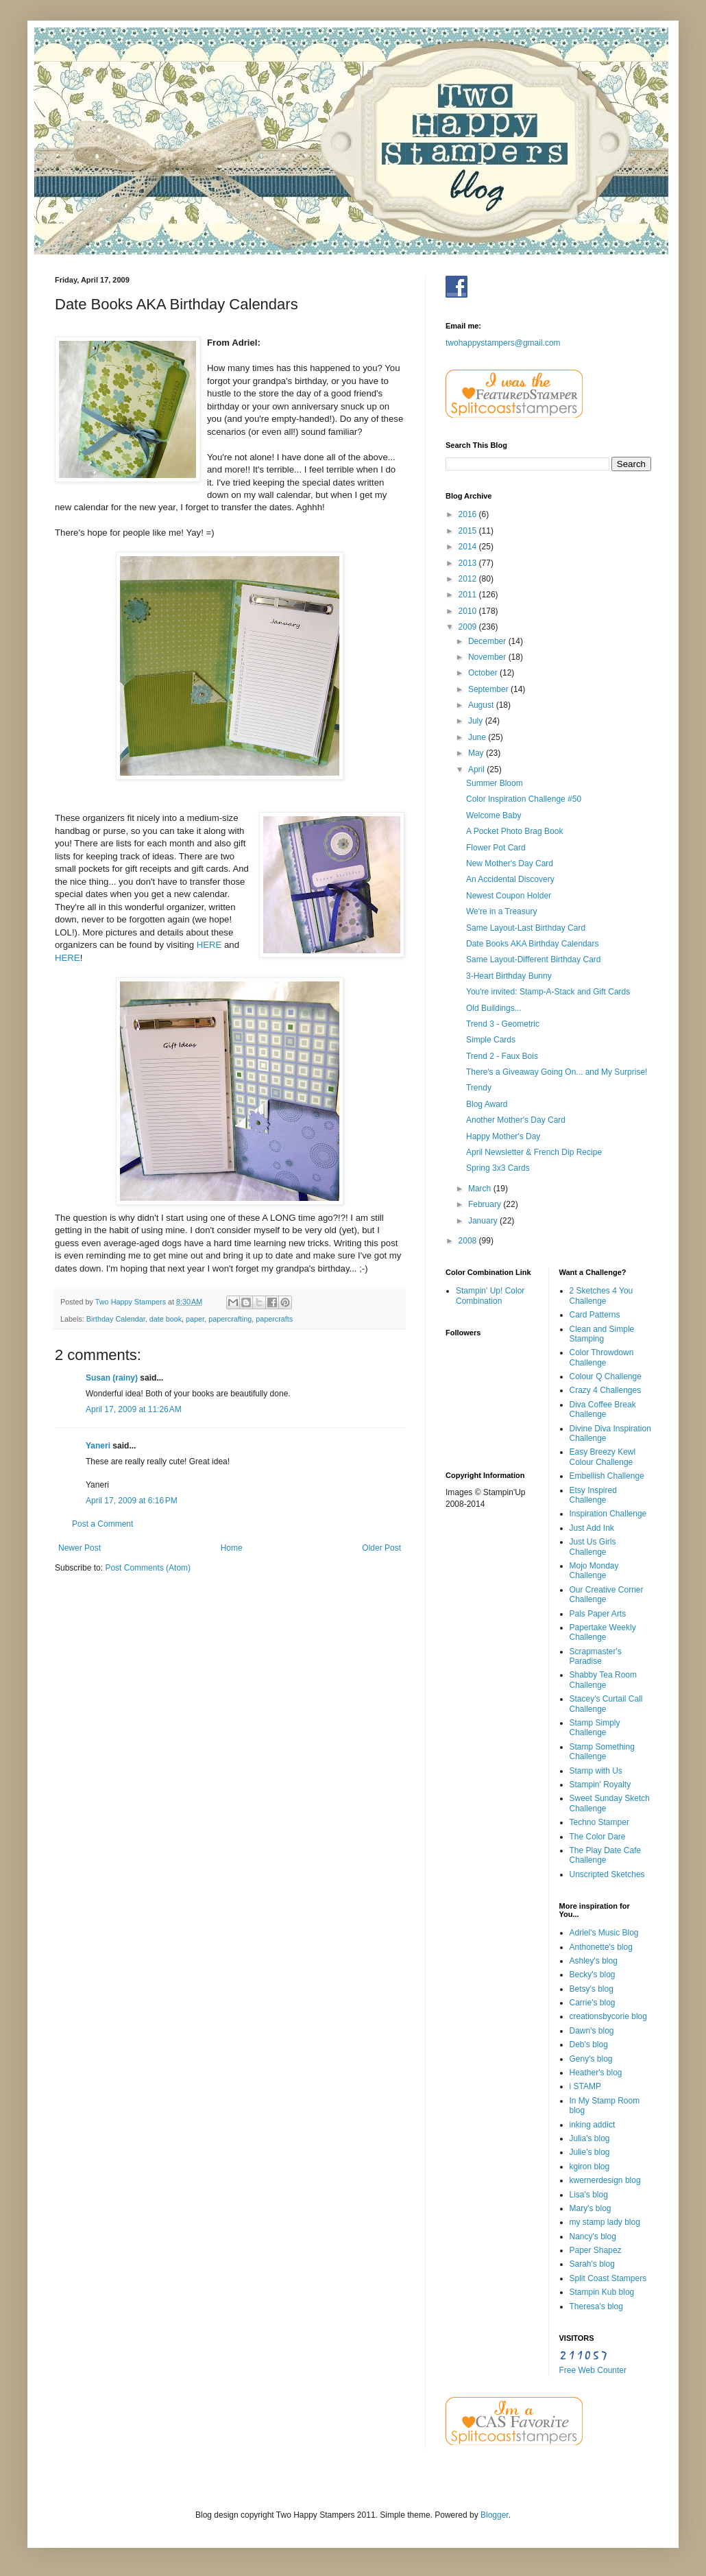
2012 (469, 579)
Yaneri (98, 1446)
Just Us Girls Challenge (593, 1546)
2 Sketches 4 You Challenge (601, 1295)
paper (195, 1319)
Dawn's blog (592, 2031)
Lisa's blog (589, 2194)
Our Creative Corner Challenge (607, 1594)
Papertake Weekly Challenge (603, 1632)
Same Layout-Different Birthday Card (533, 959)
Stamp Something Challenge (602, 1751)
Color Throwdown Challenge (602, 1357)
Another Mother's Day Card (515, 1120)
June (478, 737)
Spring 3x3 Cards (498, 1168)
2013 (469, 563)
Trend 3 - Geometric (502, 1024)
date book (165, 1319)
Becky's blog (593, 1974)
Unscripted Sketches (607, 1874)
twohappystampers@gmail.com (503, 343)
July (476, 721)
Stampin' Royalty (600, 1784)
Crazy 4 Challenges (606, 1390)
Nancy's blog (593, 2236)
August (482, 705)
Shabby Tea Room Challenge (603, 1679)
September (489, 689)
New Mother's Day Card (509, 863)
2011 (469, 594)
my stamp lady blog (605, 2222)
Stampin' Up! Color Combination (490, 1295)
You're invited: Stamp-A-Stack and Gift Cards (548, 992)
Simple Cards (490, 1040)
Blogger (494, 2515)
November (488, 657)
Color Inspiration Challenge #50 (523, 799)
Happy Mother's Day (503, 1136)
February (485, 1204)
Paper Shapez (596, 2250)
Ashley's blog (594, 1961)
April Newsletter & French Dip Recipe (534, 1152)
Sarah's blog (592, 2264)
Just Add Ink (592, 1528)
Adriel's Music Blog (604, 1932)
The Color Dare (598, 1836)
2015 (469, 531)
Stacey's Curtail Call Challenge (606, 1703)
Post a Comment (102, 1524)
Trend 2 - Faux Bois (502, 1056)
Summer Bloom (494, 783)
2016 (469, 514)
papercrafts (274, 1319)
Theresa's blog (596, 2306)
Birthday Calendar (115, 1319)
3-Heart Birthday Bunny (509, 976)
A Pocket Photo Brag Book (514, 831)
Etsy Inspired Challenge (593, 1495)
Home (232, 1548)
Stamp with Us (596, 1771)
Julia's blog (590, 2138)
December (488, 641)
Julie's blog (590, 2152)
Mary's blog (590, 2208)
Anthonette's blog (601, 1947)
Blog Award (487, 1104)
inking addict (593, 2125)
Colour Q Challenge (606, 1376)
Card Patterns (595, 1315)
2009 (469, 627)
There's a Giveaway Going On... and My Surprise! (556, 1072)
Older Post (381, 1548)
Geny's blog (591, 2059)
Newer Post (79, 1548)
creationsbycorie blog (608, 2016)
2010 (469, 611)
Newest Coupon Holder (508, 896)
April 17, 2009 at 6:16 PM (132, 1500)
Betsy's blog (591, 1989)
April (477, 769)
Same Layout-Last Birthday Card (525, 928)
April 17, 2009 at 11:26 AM (134, 1409)
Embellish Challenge (607, 1476)
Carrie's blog (593, 2002)
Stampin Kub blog (602, 2292)
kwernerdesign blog (605, 2180)
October (484, 673)
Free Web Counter (593, 2370)
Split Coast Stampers (608, 2278)
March (481, 1188)
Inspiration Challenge (608, 1513)
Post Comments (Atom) (148, 1568)
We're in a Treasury (501, 911)
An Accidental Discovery (510, 879)
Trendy (478, 1088)
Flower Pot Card (496, 847)
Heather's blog (596, 2072)
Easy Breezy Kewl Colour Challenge (603, 1456)
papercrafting (230, 1319)
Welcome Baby (493, 815)
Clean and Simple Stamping (602, 1334)
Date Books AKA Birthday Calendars (532, 944)
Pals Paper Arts (598, 1614)
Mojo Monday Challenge (594, 1570)
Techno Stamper (599, 1822)
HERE (209, 945)
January (484, 1221)
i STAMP (585, 2086)
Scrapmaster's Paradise (596, 1656)
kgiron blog (590, 2166)
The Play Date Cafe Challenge (606, 1855)
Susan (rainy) (112, 1378)
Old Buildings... (494, 1008)
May (477, 753)
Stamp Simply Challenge (595, 1727)
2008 (469, 1240)
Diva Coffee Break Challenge (603, 1409)
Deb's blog (589, 2044)
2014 (469, 546)
